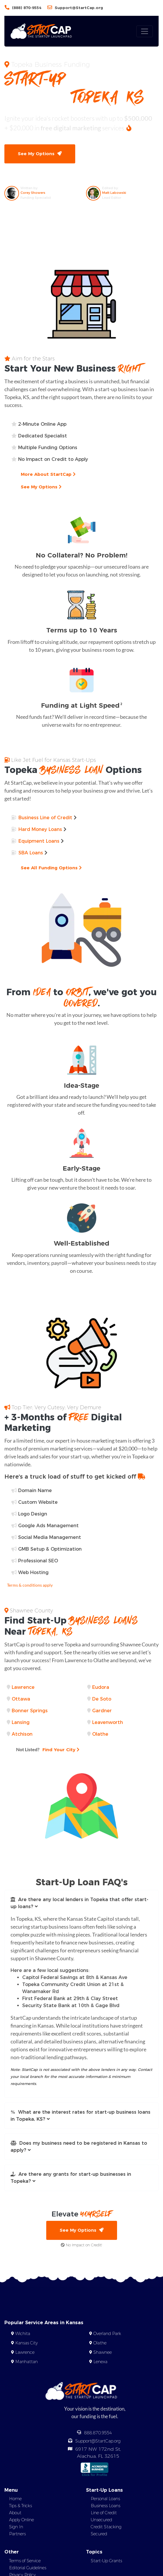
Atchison (22, 1734)
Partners (17, 2533)
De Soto (101, 1699)
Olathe (100, 1734)
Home (15, 2498)
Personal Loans (105, 2498)
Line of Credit (104, 2512)
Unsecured (101, 2519)
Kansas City (26, 2343)
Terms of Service (25, 2560)
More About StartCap (48, 474)
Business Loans (105, 2505)
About (15, 2512)
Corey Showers (32, 193)
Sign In (16, 2526)
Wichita (22, 2333)
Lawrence (23, 1687)
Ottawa (21, 1699)
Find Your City (47, 1749)
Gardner (102, 1710)
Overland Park (107, 2333)
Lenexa (100, 2361)
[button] (81, 1903)
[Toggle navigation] (144, 31)
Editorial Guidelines (27, 2567)
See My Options (40, 153)
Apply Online (21, 2519)
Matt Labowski (114, 193)
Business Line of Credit (45, 817)
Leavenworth (107, 1722)
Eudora (100, 1687)
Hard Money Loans (40, 829)
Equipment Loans (38, 841)
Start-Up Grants (106, 2560)
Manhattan (26, 2361)
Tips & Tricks (20, 2505)
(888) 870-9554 (26, 7)
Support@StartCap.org (79, 7)
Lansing (21, 1722)
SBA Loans (30, 853)
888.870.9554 (98, 2432)
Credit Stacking (106, 2526)
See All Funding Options (51, 867)
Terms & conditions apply (30, 1585)
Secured (99, 2533)
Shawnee (102, 2352)
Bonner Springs (30, 1710)
